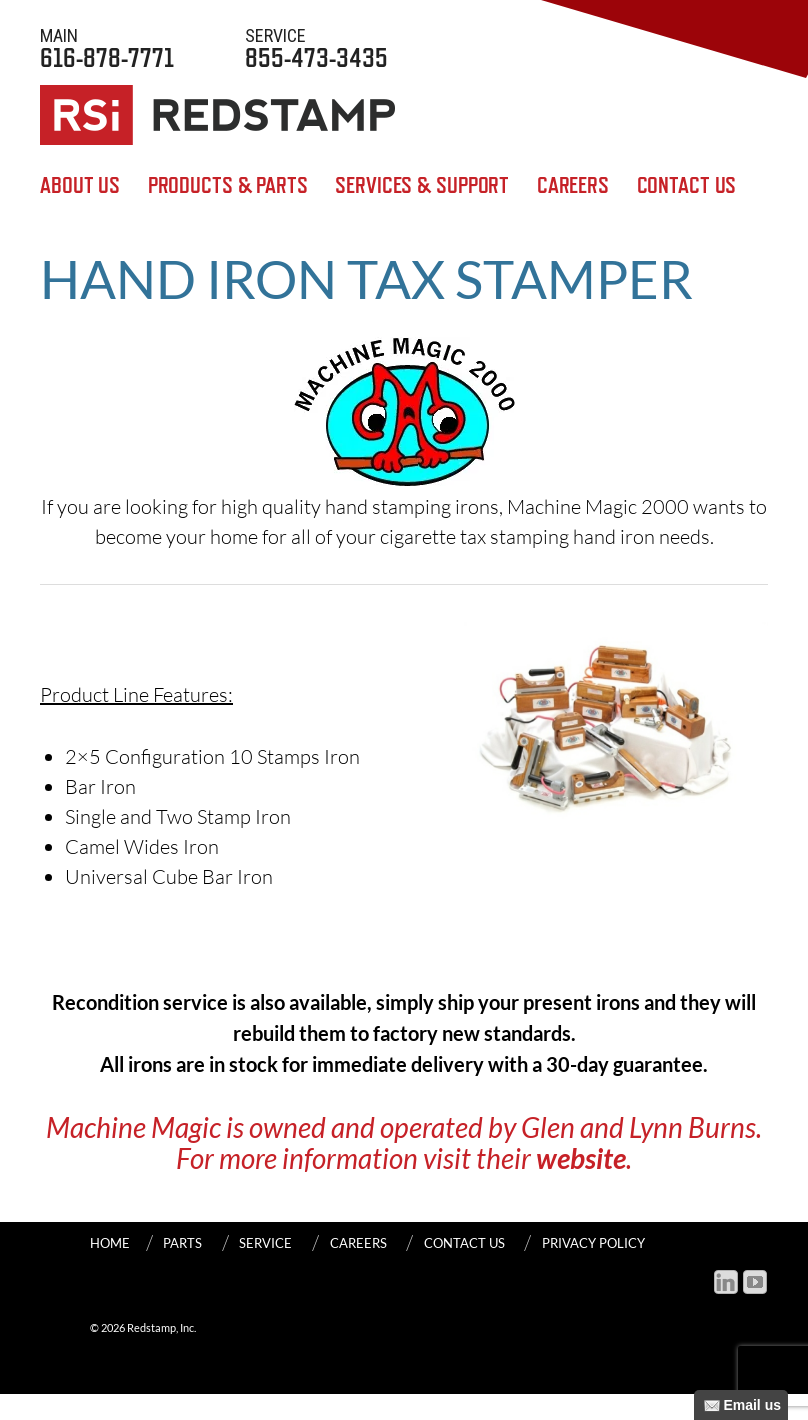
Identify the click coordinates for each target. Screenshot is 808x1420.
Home (110, 1243)
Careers (573, 185)
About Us (80, 185)
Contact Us (687, 185)
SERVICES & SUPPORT (422, 185)
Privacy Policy (593, 1243)
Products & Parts (228, 185)
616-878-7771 (107, 47)
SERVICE (265, 1243)
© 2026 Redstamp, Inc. (143, 1327)
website (581, 1158)
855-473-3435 (316, 47)
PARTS (182, 1243)
